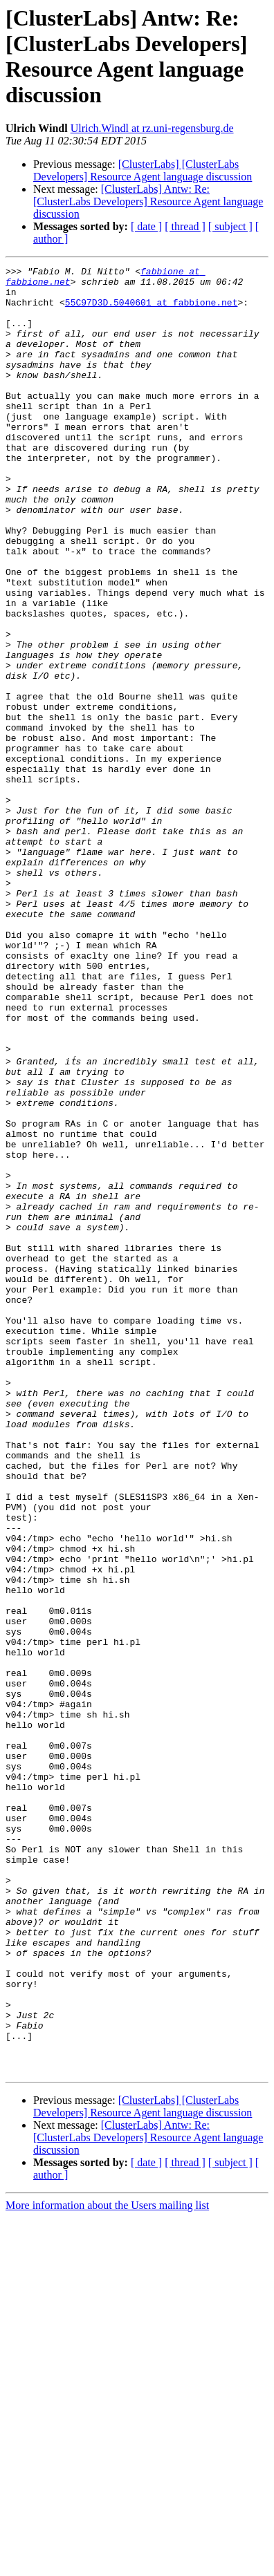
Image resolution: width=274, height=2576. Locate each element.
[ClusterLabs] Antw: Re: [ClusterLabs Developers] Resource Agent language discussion (148, 201)
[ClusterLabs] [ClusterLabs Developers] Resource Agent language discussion (142, 170)
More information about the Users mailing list (107, 2564)
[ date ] (146, 226)
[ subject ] (230, 226)
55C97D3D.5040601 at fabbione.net (151, 310)
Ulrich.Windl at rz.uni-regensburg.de (152, 128)
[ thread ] (185, 226)
